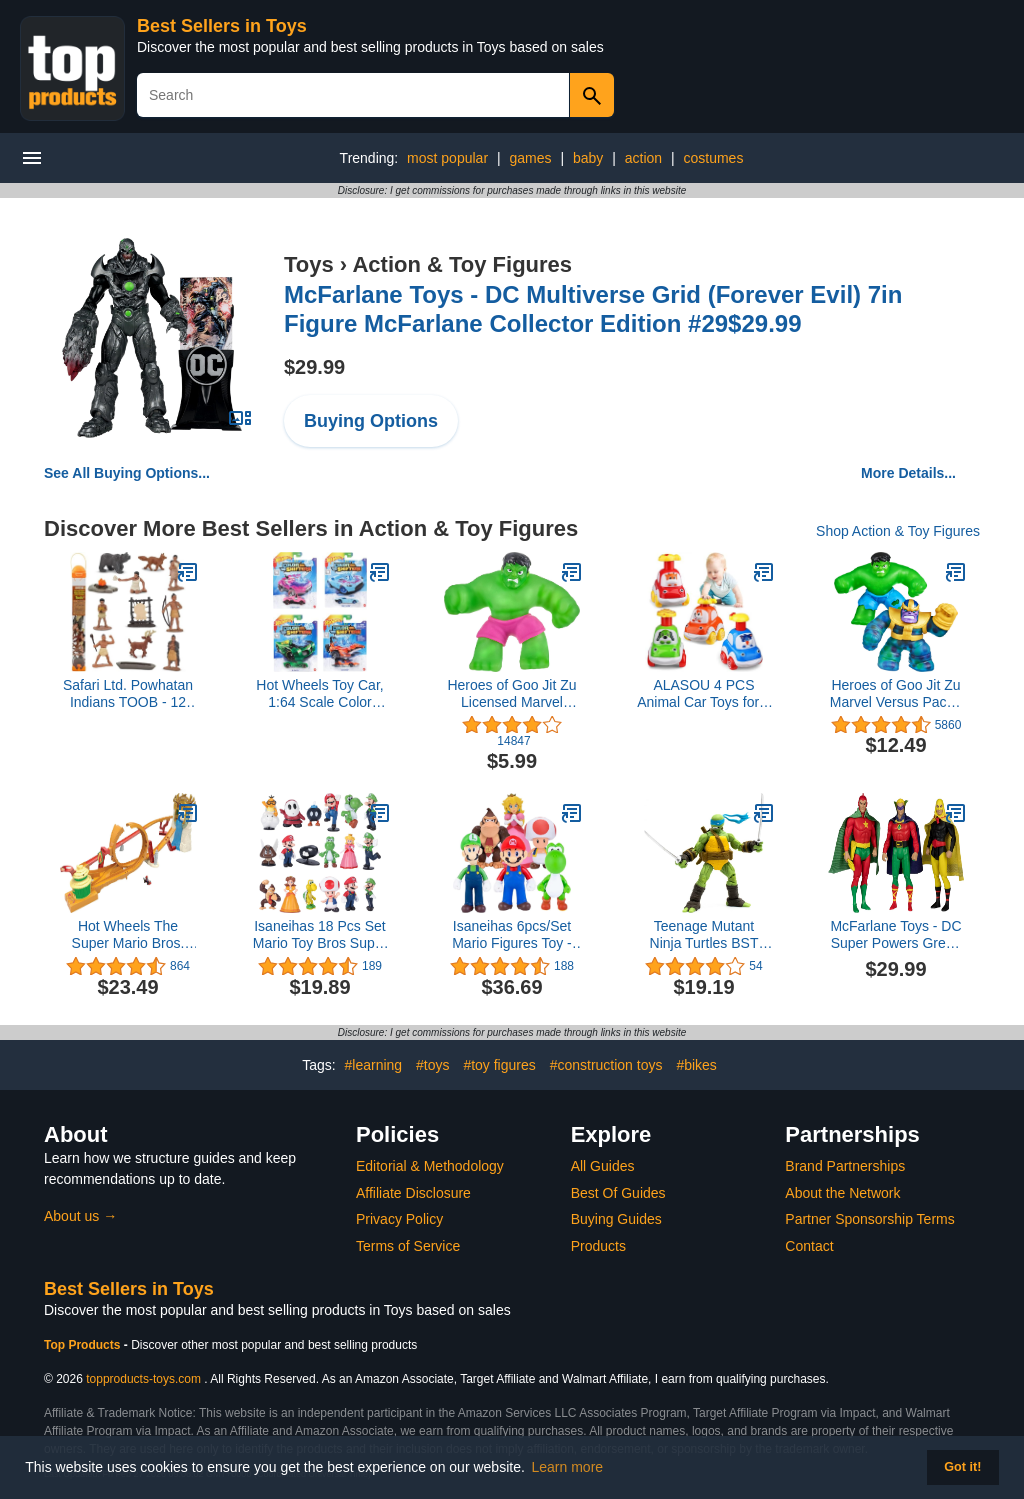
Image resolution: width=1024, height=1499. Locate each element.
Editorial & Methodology (430, 1166)
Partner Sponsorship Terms (869, 1219)
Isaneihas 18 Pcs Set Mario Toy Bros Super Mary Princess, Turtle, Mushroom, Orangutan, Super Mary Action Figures (319, 935)
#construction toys (606, 1065)
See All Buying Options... (127, 473)
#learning (374, 1065)
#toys (432, 1065)
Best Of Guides (618, 1193)
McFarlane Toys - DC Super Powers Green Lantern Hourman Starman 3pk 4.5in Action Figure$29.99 (895, 935)
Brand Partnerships (845, 1166)
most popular (447, 158)
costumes (713, 158)
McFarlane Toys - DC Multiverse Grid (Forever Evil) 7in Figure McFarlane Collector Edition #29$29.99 (593, 309)
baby (588, 158)
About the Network (842, 1193)
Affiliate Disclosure (413, 1193)
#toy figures (499, 1065)
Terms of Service (408, 1246)
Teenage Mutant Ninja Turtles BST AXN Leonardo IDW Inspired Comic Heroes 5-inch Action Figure (703, 935)
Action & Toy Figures (462, 264)
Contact (809, 1246)
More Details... (908, 473)
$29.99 (314, 367)
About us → (80, 1216)
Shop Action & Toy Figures (898, 531)
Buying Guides (616, 1219)
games (530, 158)
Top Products (84, 1345)
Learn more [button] (568, 1467)
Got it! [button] (962, 1467)
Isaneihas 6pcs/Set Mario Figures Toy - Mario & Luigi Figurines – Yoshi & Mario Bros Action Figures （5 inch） (512, 935)
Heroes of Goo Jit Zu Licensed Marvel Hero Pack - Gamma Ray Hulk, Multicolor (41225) (511, 694)
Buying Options (371, 421)
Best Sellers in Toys (222, 26)
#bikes (696, 1065)
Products (598, 1246)
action (643, 158)
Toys (309, 264)
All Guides (603, 1166)
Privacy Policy (399, 1219)
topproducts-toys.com (143, 1379)
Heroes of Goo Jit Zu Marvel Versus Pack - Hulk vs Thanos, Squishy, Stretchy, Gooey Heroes (896, 694)
